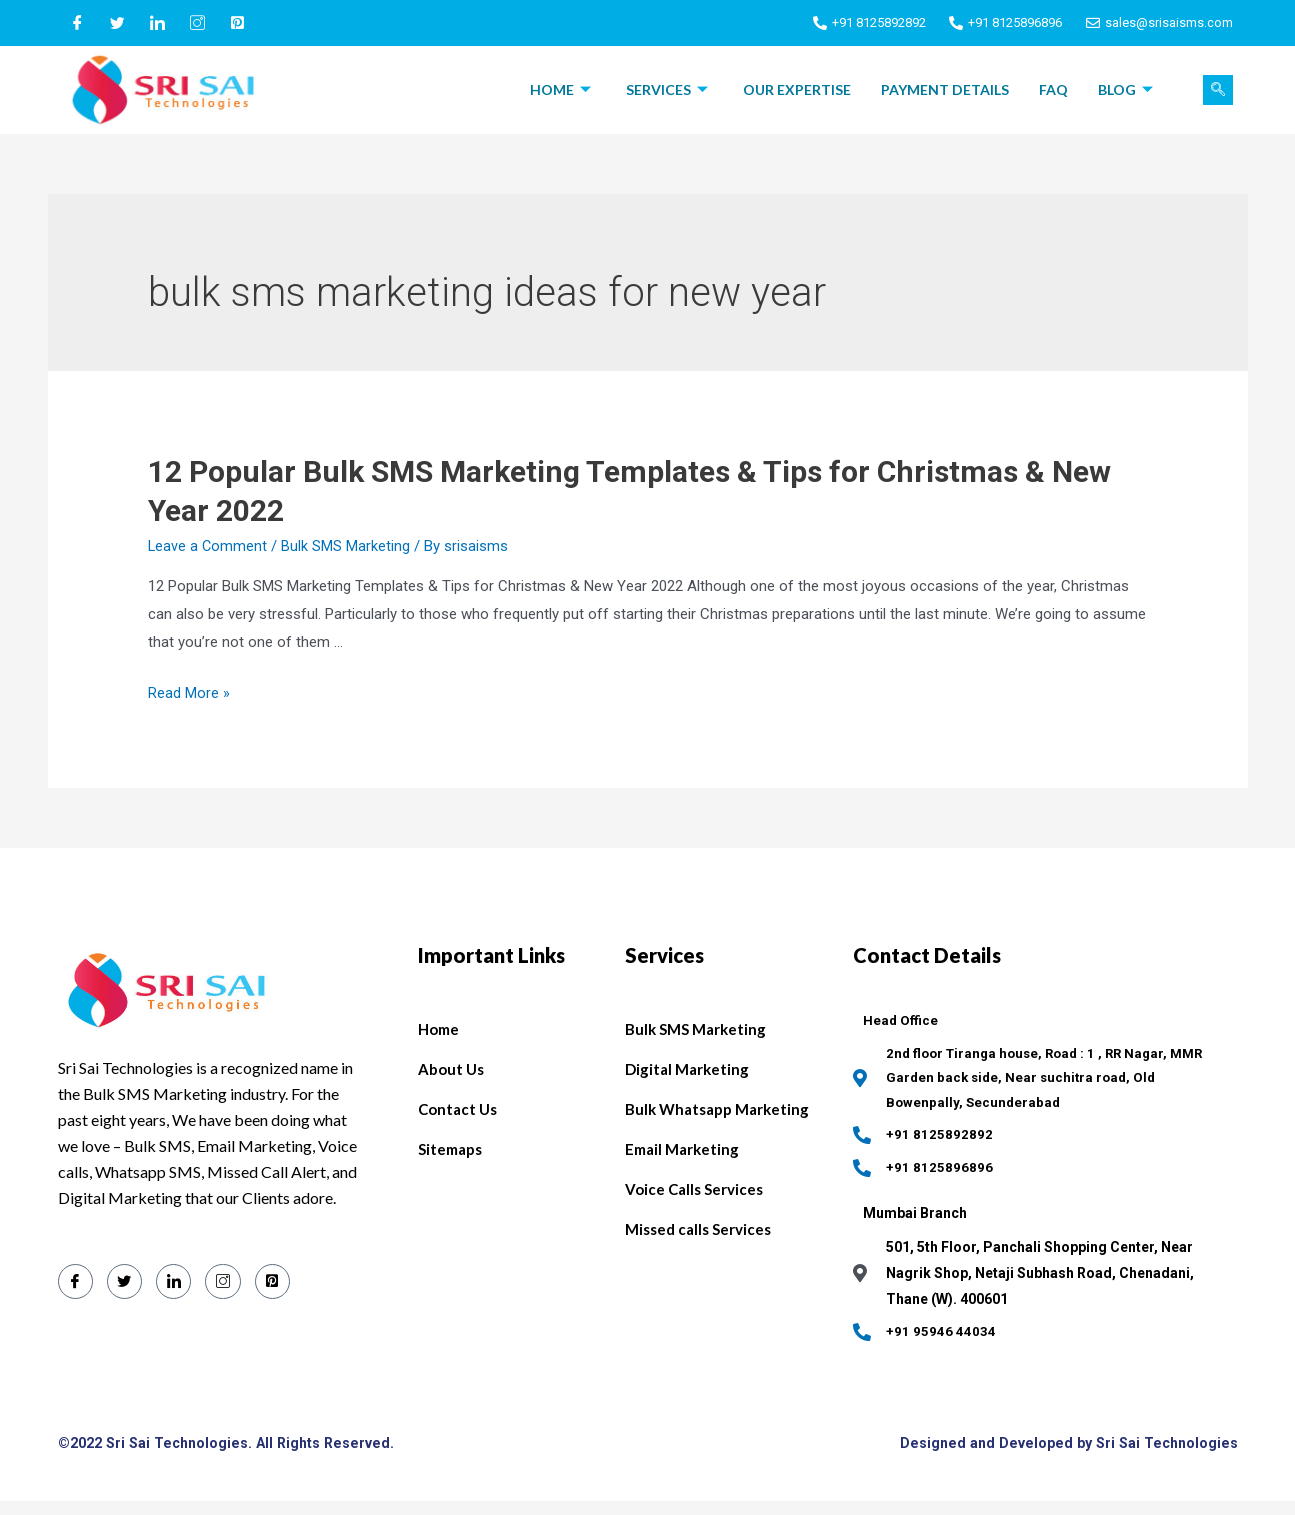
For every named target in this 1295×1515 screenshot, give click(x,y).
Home (563, 89)
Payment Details (945, 89)
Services (669, 89)
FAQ (1053, 89)
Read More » (189, 693)
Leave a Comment (208, 546)
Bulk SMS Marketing (347, 546)
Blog (1128, 89)
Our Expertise (797, 89)
